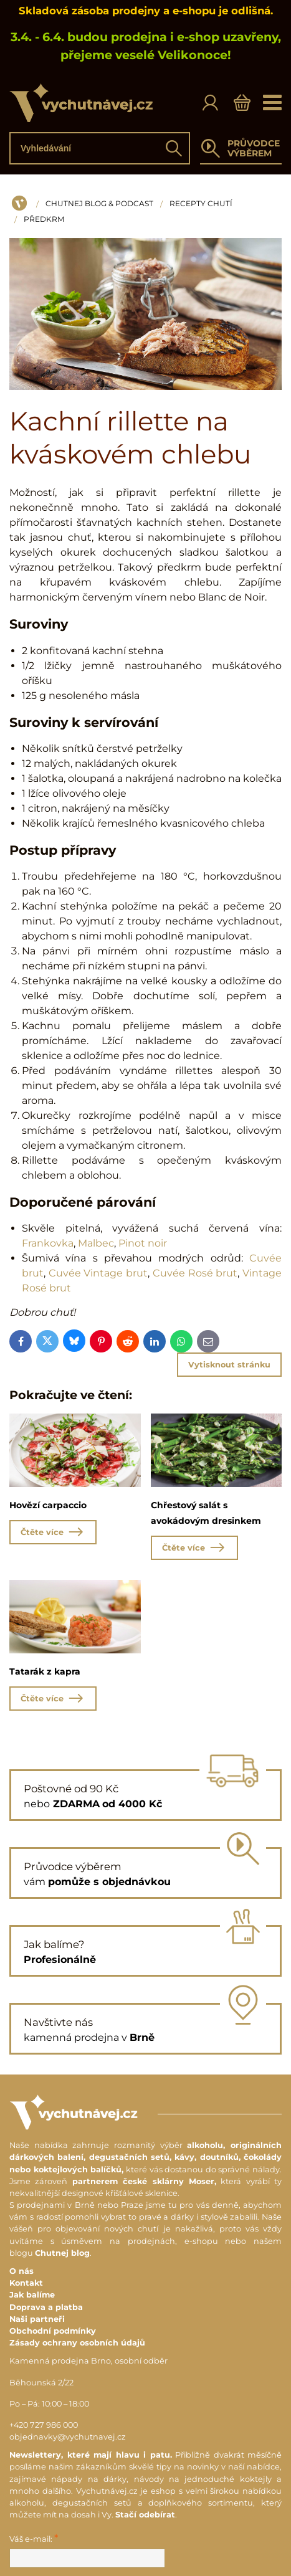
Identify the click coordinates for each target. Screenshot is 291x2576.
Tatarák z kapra (44, 1671)
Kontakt (26, 2283)
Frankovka (48, 1243)
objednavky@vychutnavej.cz (67, 2436)
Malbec (96, 1243)
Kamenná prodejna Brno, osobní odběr (88, 2360)
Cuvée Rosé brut (195, 1273)
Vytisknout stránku (229, 1364)
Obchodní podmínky (52, 2331)
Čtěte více (53, 1532)
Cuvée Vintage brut (98, 1273)
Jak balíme (32, 2294)
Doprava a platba (46, 2307)
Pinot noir (142, 1243)
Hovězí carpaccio (48, 1505)
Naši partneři (37, 2319)
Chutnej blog (62, 2253)
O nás (21, 2271)
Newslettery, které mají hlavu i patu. (90, 2455)
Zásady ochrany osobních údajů (77, 2342)
